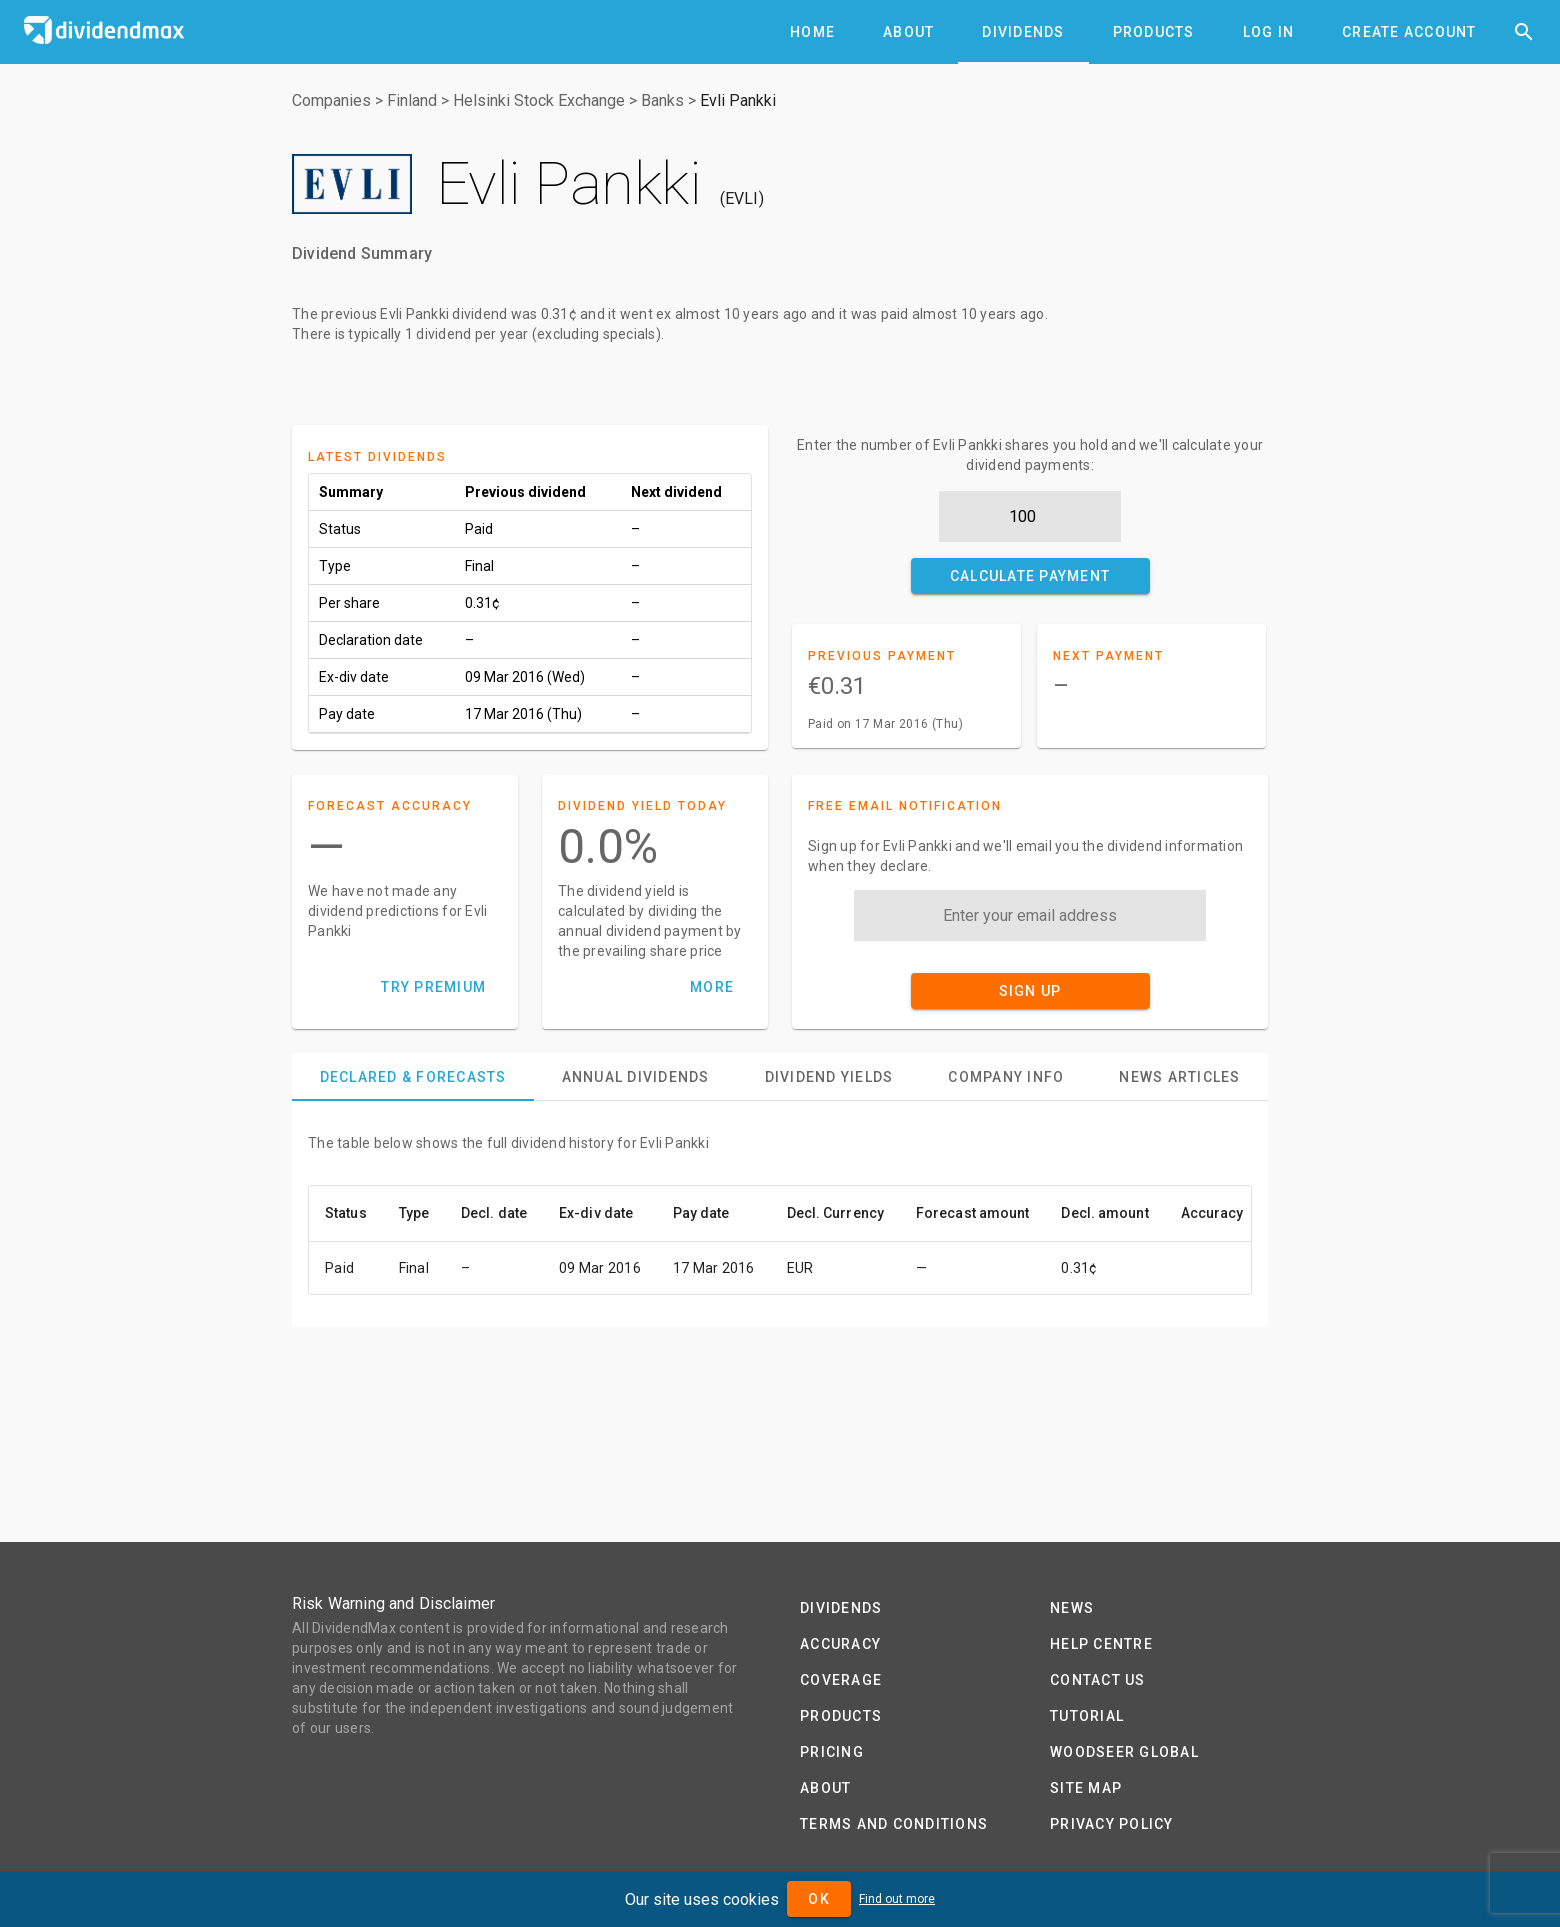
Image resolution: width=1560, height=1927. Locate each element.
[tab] (812, 32)
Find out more (897, 1899)
